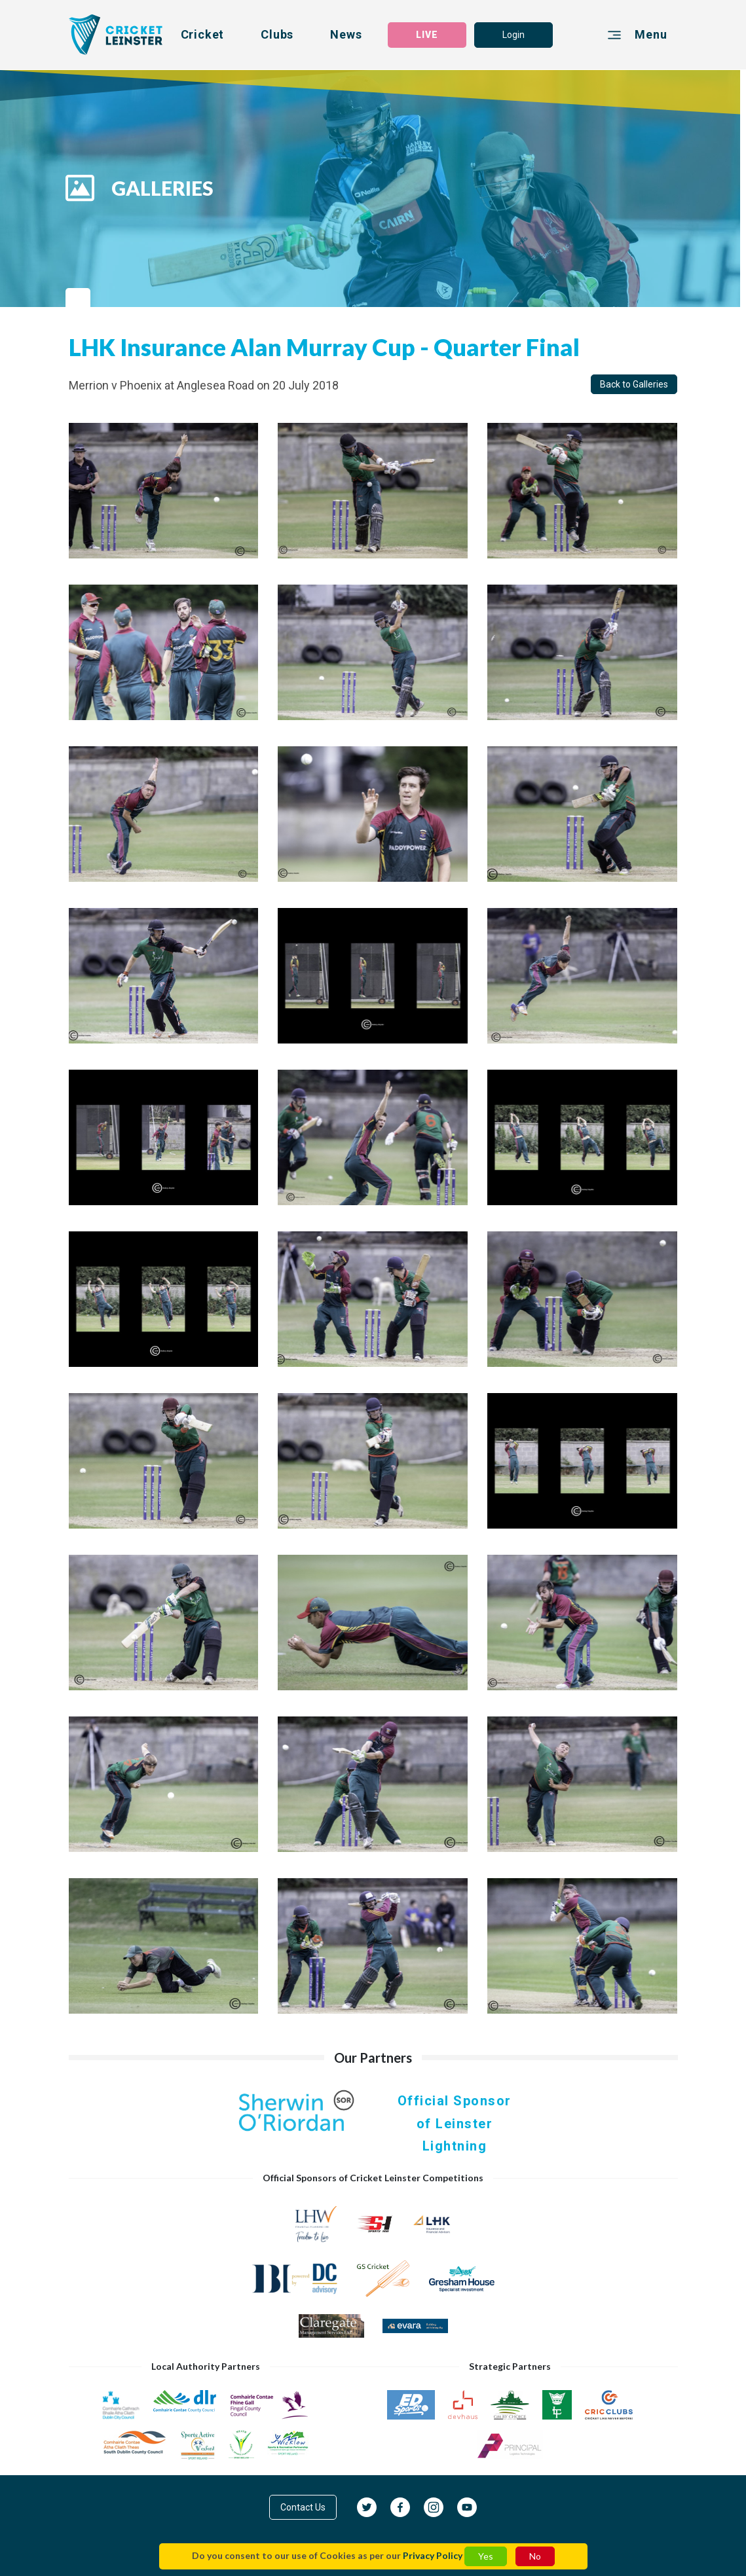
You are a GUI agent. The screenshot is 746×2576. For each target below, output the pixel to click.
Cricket (203, 34)
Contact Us (303, 2507)
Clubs (277, 34)
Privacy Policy (432, 2555)
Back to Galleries (634, 384)
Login (513, 34)
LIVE (427, 34)
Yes (485, 2556)
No (535, 2556)
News (346, 34)
